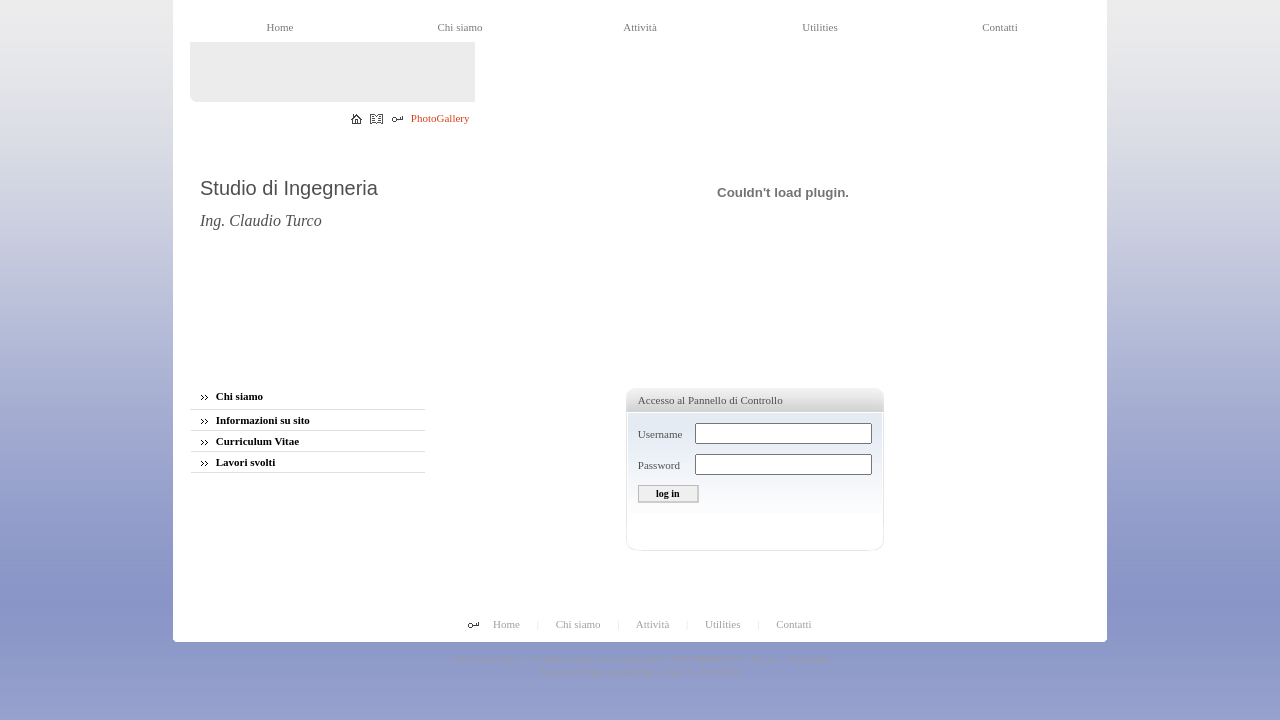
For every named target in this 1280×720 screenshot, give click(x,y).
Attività (653, 624)
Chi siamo (232, 396)
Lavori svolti (238, 462)
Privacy (766, 659)
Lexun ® (676, 672)
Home (506, 624)
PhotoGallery (440, 118)
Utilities (722, 624)
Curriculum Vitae (250, 441)
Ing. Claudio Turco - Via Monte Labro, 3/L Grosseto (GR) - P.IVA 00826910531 (597, 659)
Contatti (793, 624)
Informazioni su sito (255, 420)
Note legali (809, 659)
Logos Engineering (618, 672)
